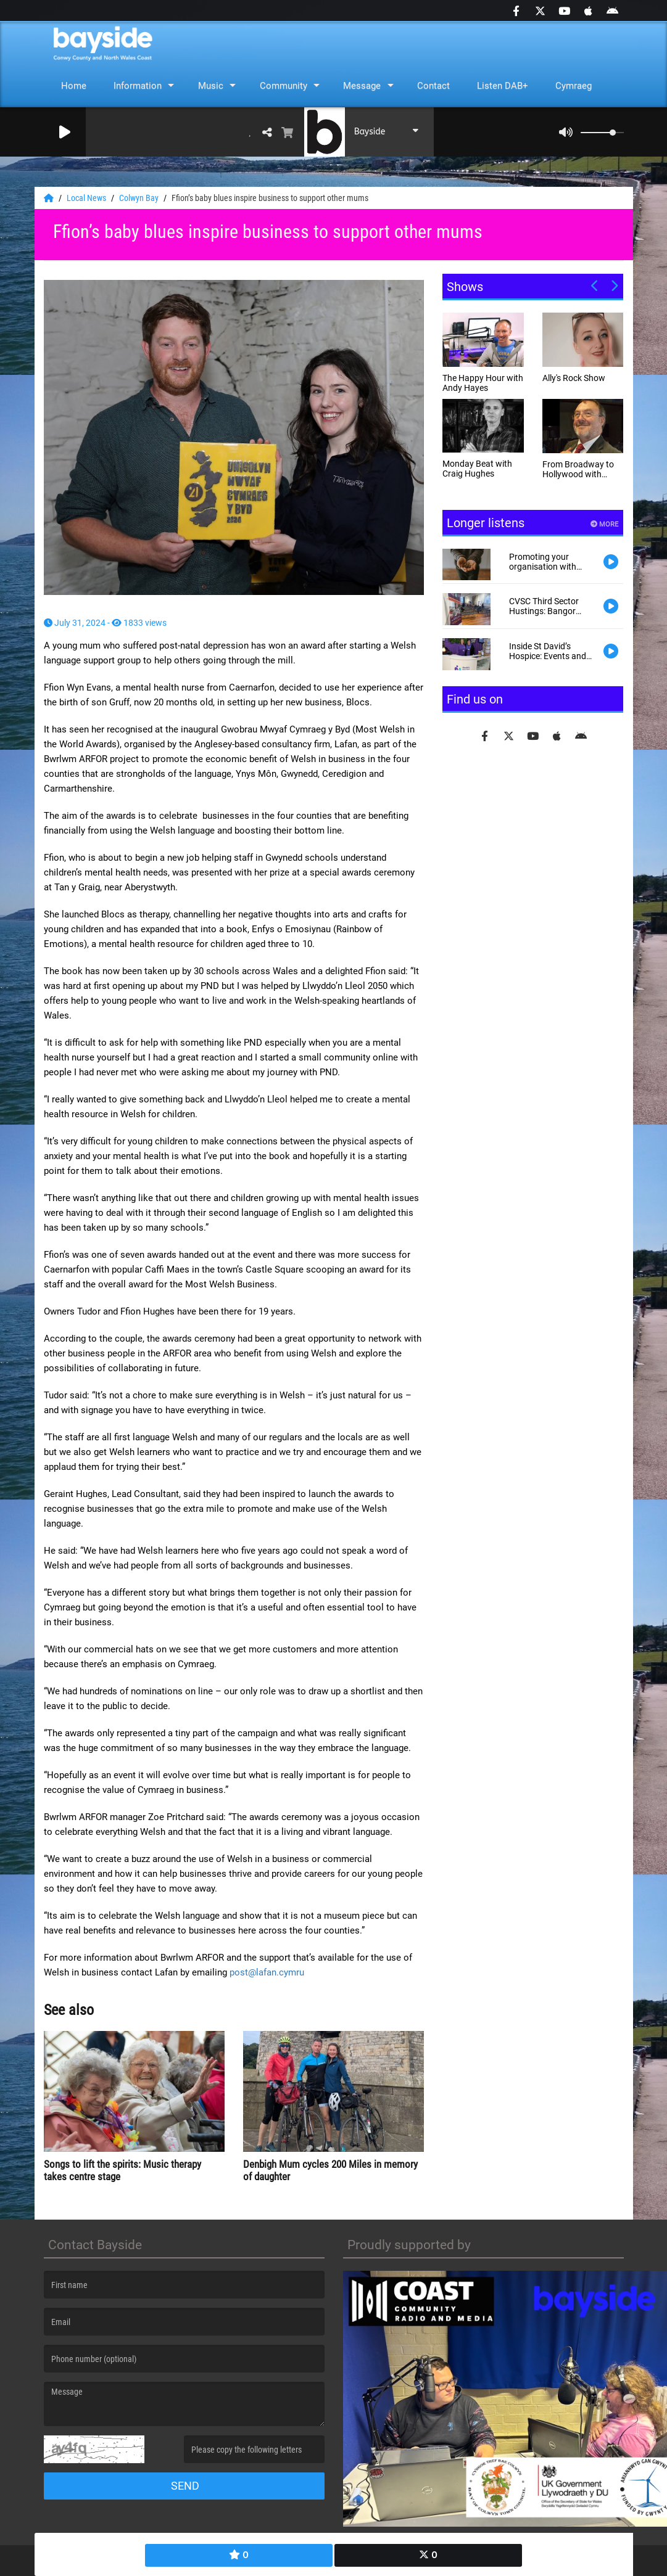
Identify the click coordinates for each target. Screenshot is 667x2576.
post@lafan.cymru (267, 1972)
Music (210, 85)
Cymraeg (573, 85)
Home (73, 85)
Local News (87, 198)
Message (362, 85)
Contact (433, 85)
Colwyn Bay (139, 198)
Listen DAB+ (502, 85)
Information (138, 85)
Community (283, 85)
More (604, 524)
